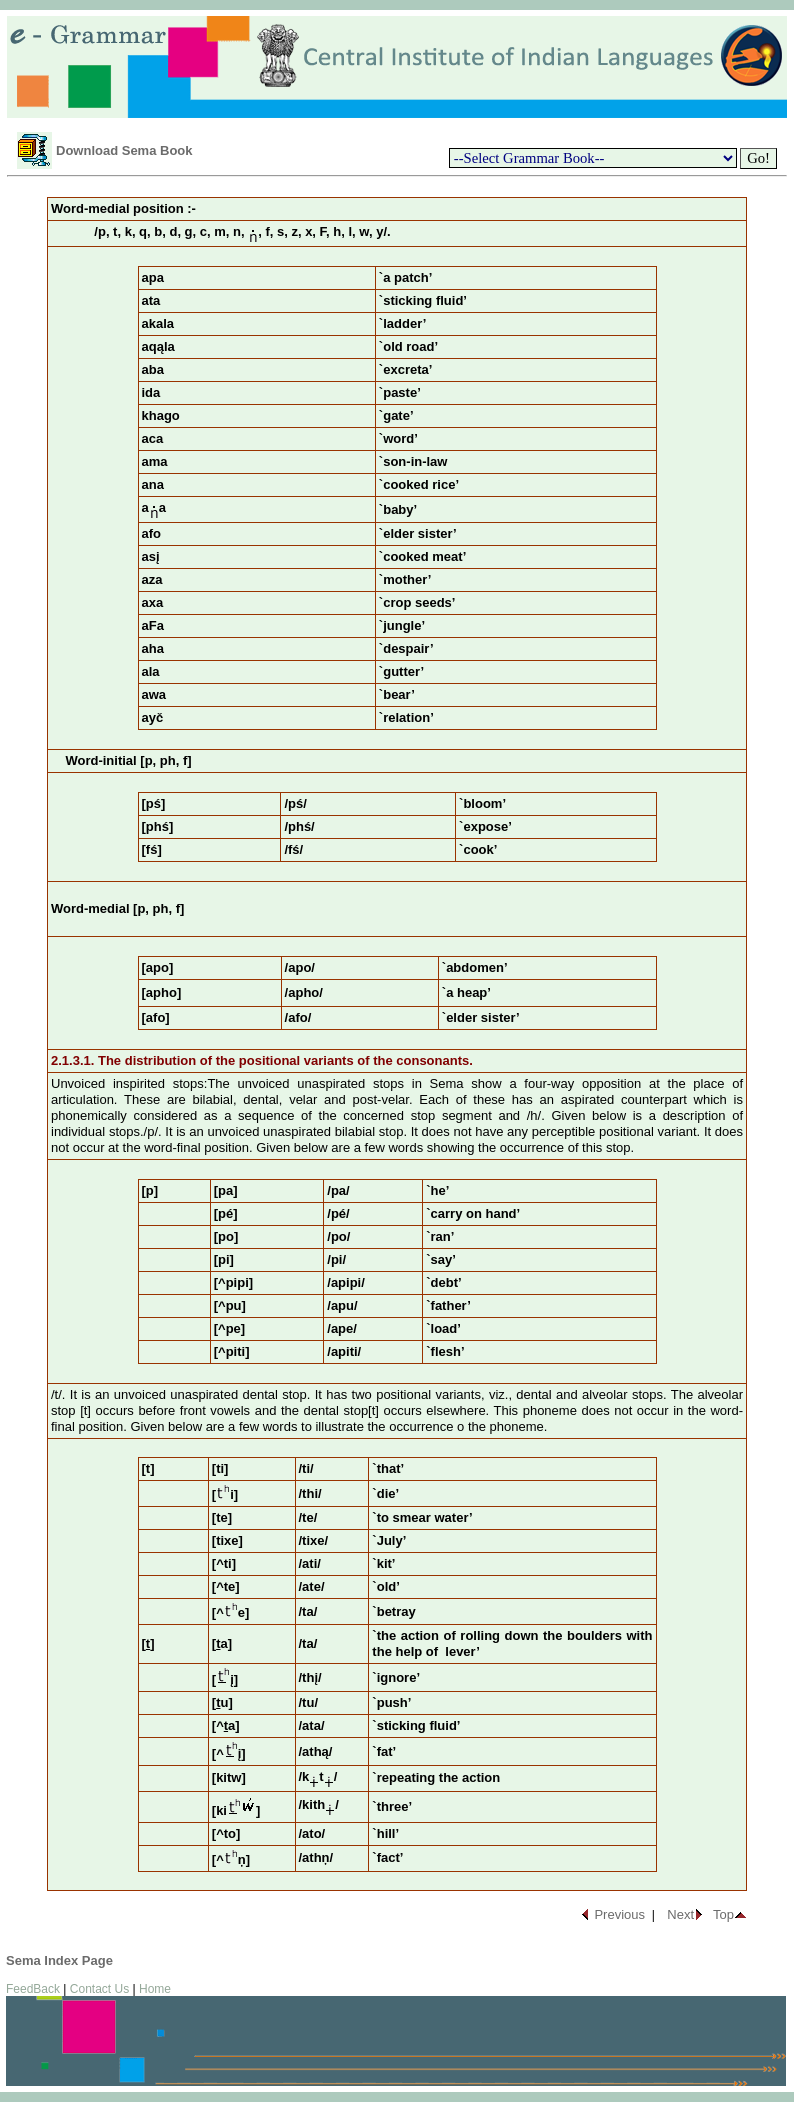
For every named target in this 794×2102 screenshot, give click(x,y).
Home (155, 1989)
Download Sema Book (124, 150)
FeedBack (33, 1989)
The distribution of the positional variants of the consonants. (285, 1060)
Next (680, 1914)
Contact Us (99, 1989)
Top (723, 1914)
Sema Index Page (59, 1960)
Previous (619, 1914)
